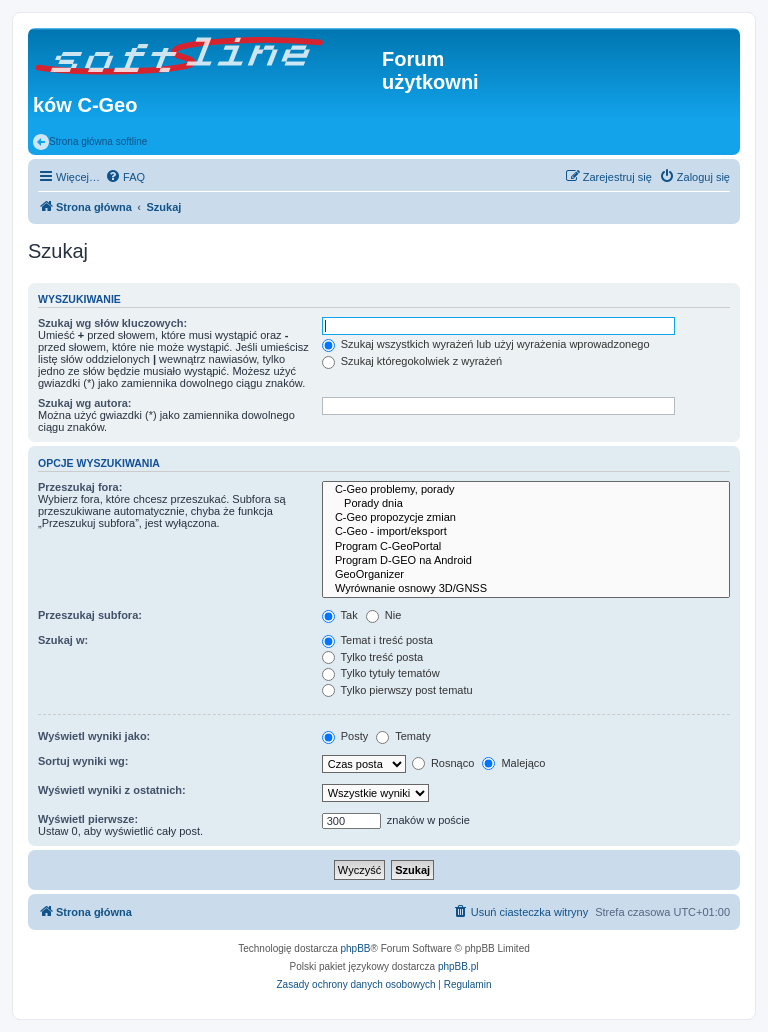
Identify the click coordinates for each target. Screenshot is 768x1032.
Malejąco (513, 763)
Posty (345, 736)
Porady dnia (526, 504)
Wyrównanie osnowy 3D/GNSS (526, 589)
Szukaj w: (63, 640)
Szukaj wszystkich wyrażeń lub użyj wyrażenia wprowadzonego (486, 344)
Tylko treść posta (372, 657)
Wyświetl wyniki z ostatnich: (112, 790)
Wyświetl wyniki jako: (94, 736)
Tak (340, 615)
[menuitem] (125, 177)
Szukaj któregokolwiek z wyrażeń (412, 361)
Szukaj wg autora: (85, 403)
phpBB (356, 948)
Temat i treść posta (377, 640)
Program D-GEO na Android (526, 561)
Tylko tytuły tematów (381, 673)
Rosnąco (443, 763)
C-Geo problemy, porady (526, 490)
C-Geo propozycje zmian (526, 518)
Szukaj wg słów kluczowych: (112, 323)
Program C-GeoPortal (526, 547)
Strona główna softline (90, 142)
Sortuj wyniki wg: (83, 761)
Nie (384, 615)
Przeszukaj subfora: (90, 615)
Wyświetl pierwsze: (88, 819)
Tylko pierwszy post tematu (397, 690)
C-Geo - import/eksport (526, 532)
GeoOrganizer (526, 575)
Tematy (403, 736)
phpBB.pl (458, 966)
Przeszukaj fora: (80, 487)
